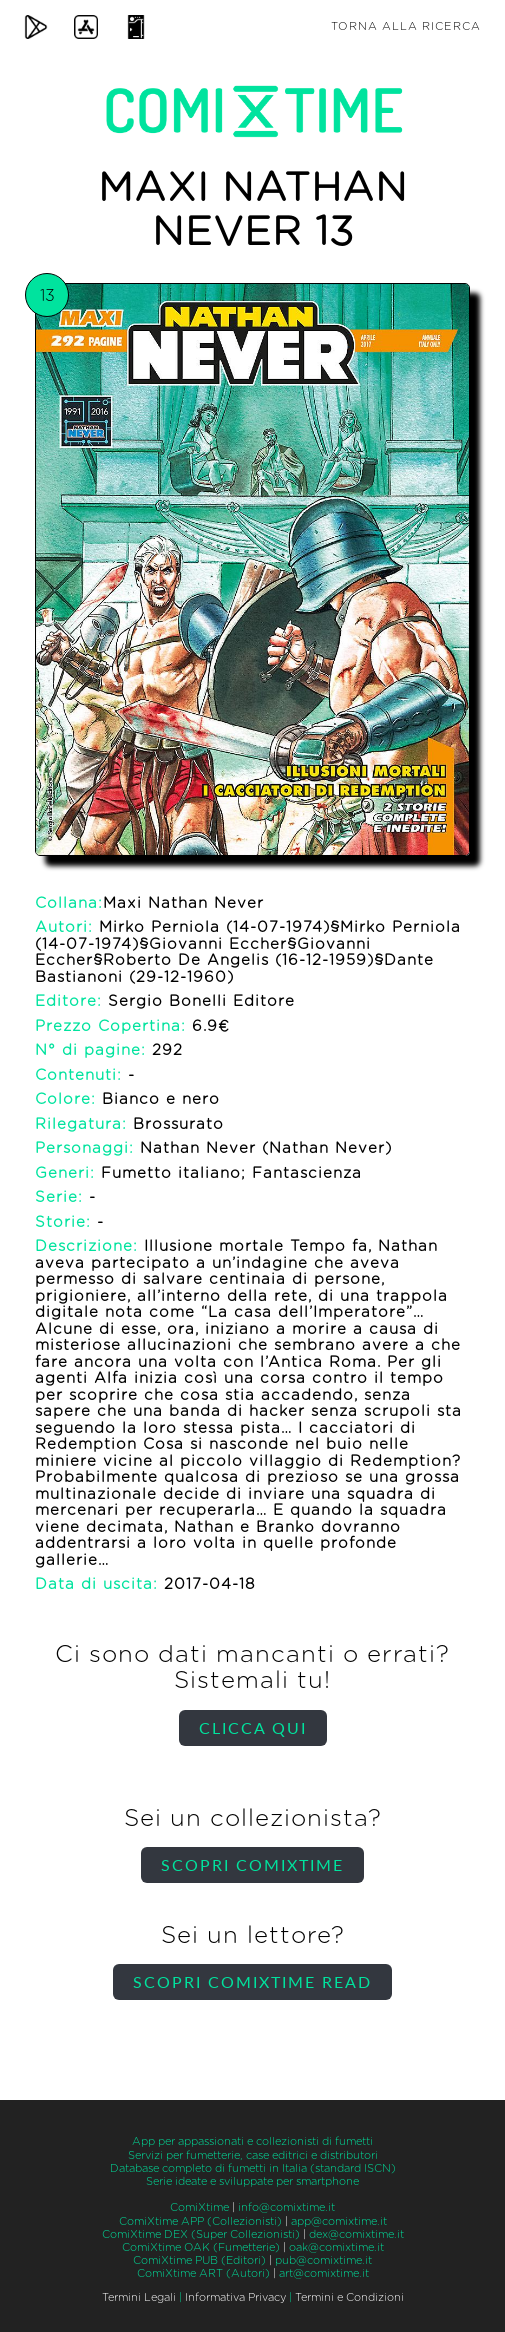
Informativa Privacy (235, 2297)
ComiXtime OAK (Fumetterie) (201, 2247)
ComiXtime (199, 2207)
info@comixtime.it (286, 2207)
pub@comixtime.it (323, 2260)
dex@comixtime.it (356, 2234)
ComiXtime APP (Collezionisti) (200, 2221)
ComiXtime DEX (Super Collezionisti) (201, 2234)
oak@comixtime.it (336, 2247)
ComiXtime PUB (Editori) (199, 2260)
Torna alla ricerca (406, 26)
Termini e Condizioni (349, 2297)
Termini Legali (139, 2297)
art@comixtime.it (324, 2273)
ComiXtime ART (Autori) (203, 2273)
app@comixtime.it (339, 2221)
